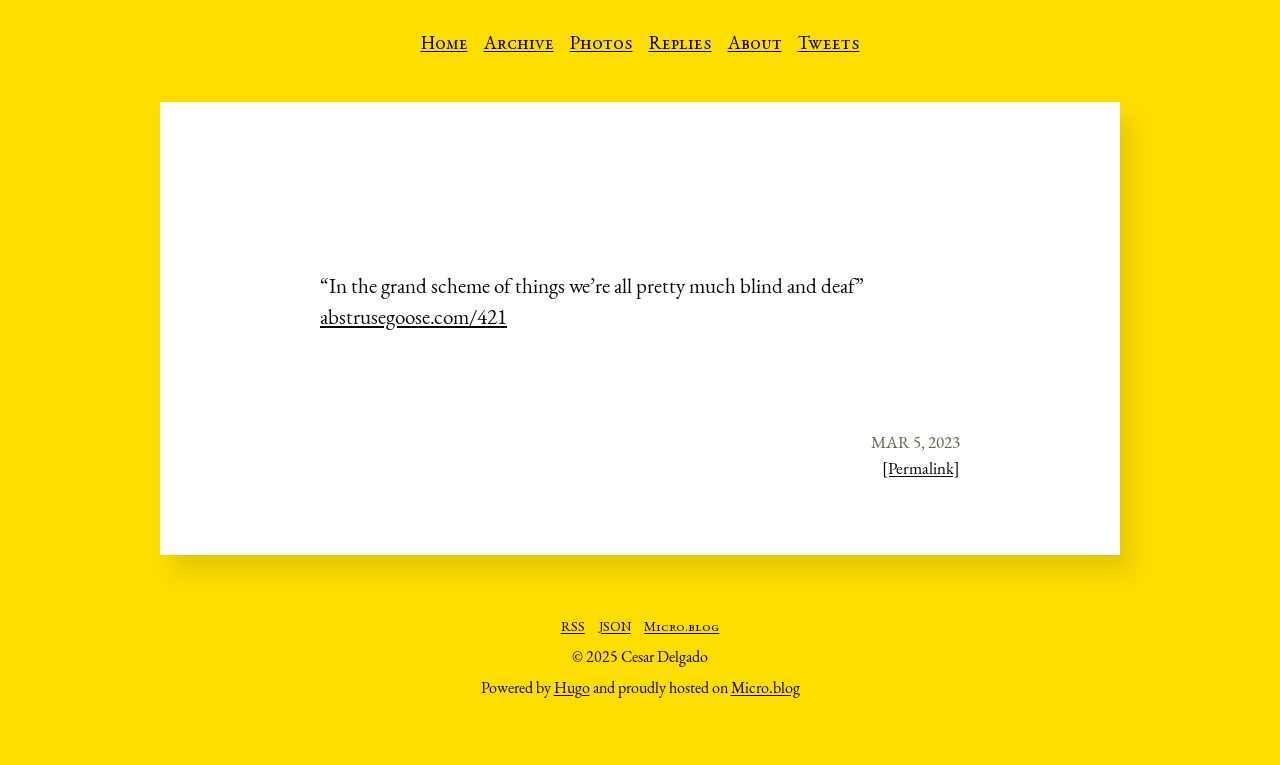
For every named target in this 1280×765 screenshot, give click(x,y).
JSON (615, 628)
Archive (519, 45)
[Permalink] (921, 468)
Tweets (829, 45)
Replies (680, 45)
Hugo (572, 687)
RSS (573, 628)
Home (444, 45)
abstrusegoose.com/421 (413, 316)
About (755, 45)
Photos (601, 45)
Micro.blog (681, 628)
